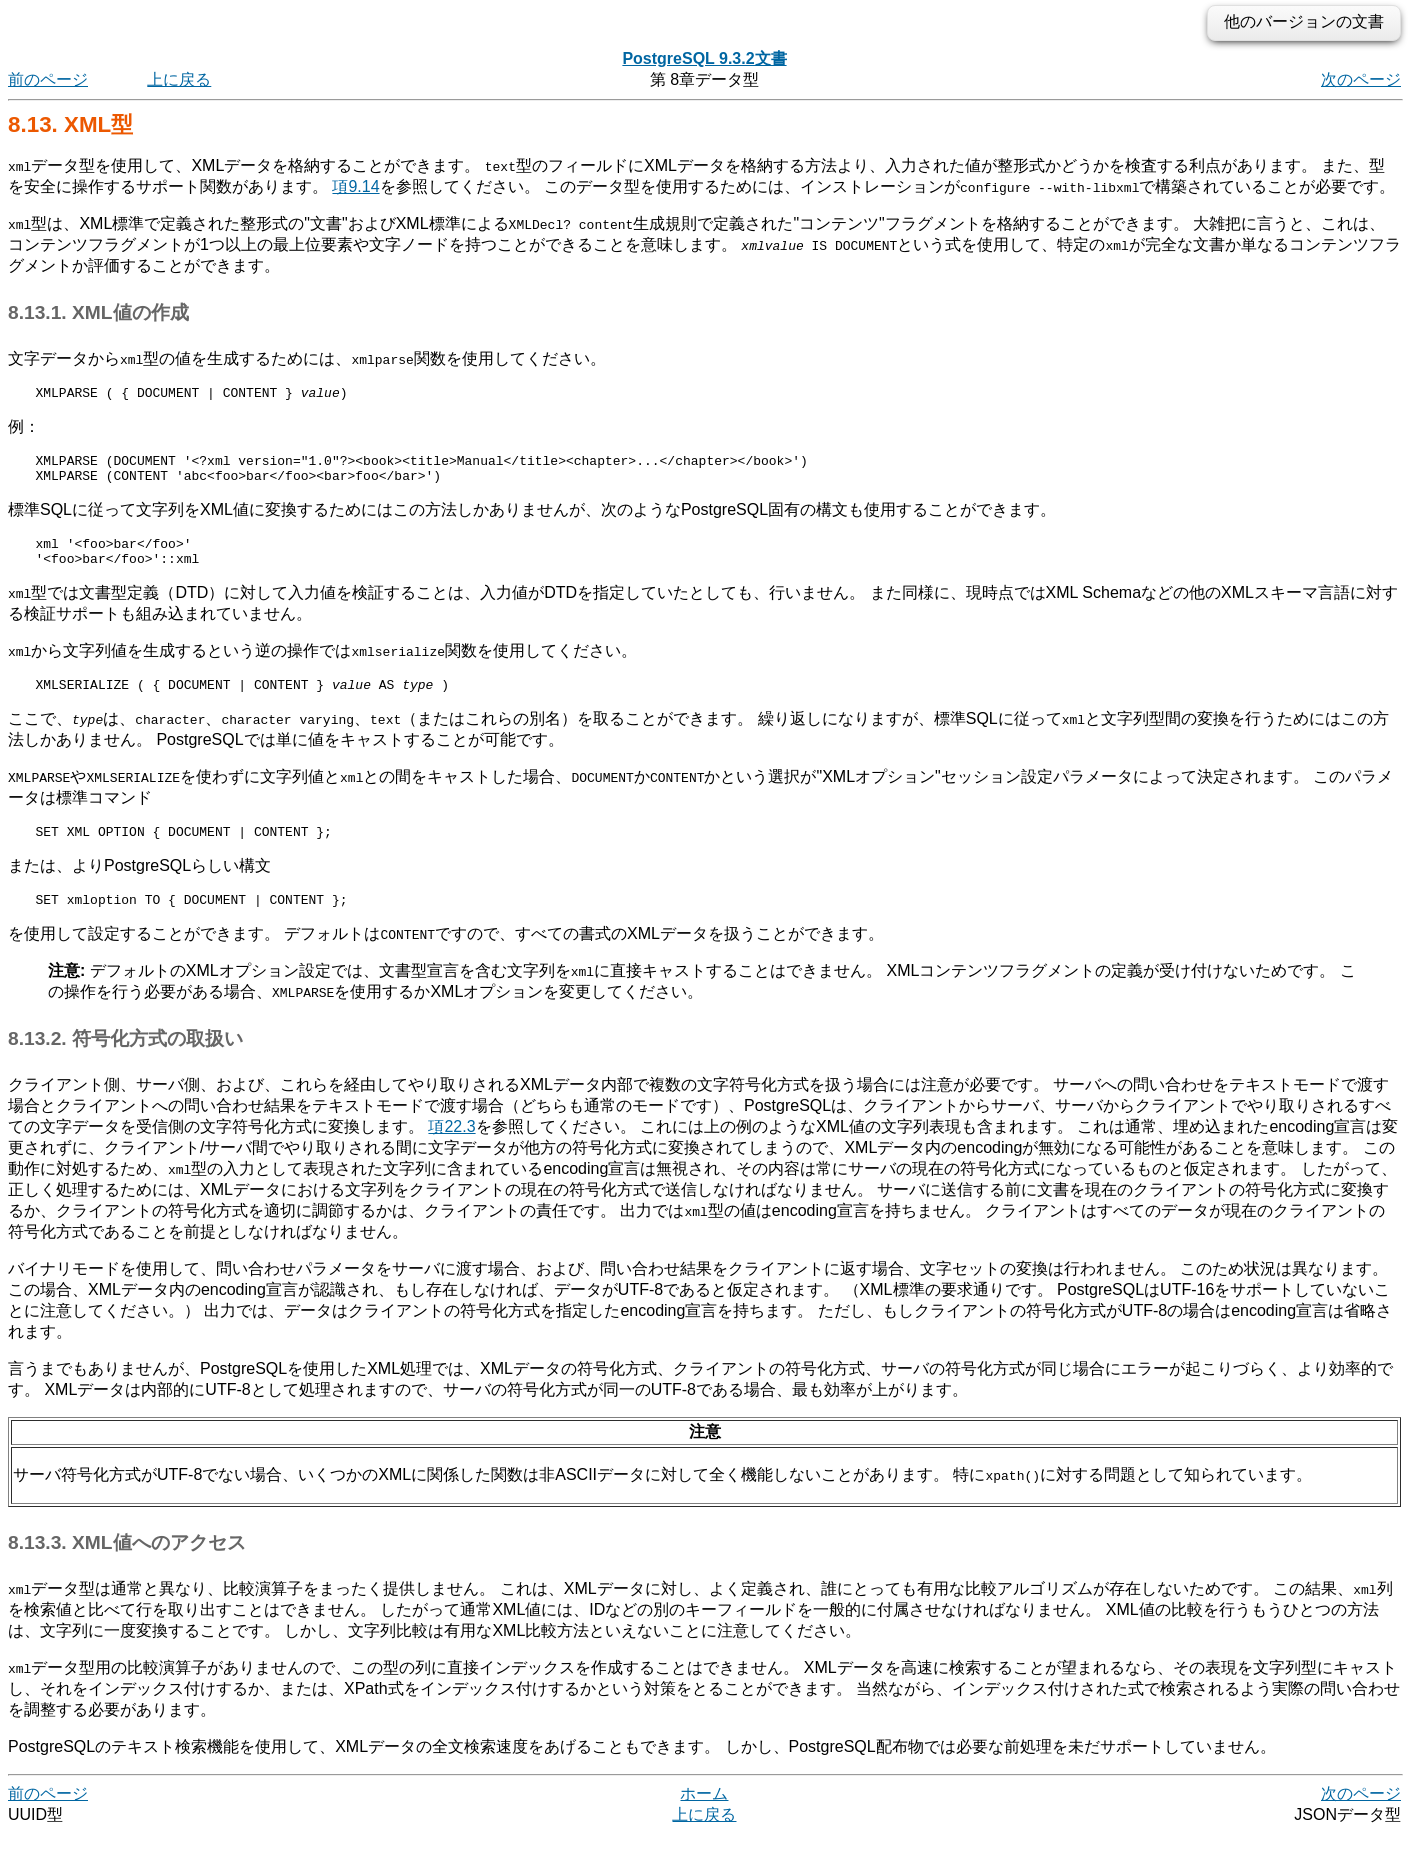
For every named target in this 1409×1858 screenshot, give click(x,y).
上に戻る (179, 79)
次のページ (1361, 79)
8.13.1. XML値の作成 (98, 312)
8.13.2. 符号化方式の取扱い (125, 1062)
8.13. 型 (70, 124)
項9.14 (355, 186)
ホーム (704, 1817)
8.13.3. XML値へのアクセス (127, 1566)
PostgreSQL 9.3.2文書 (704, 58)
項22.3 (451, 1150)
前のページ (48, 79)
